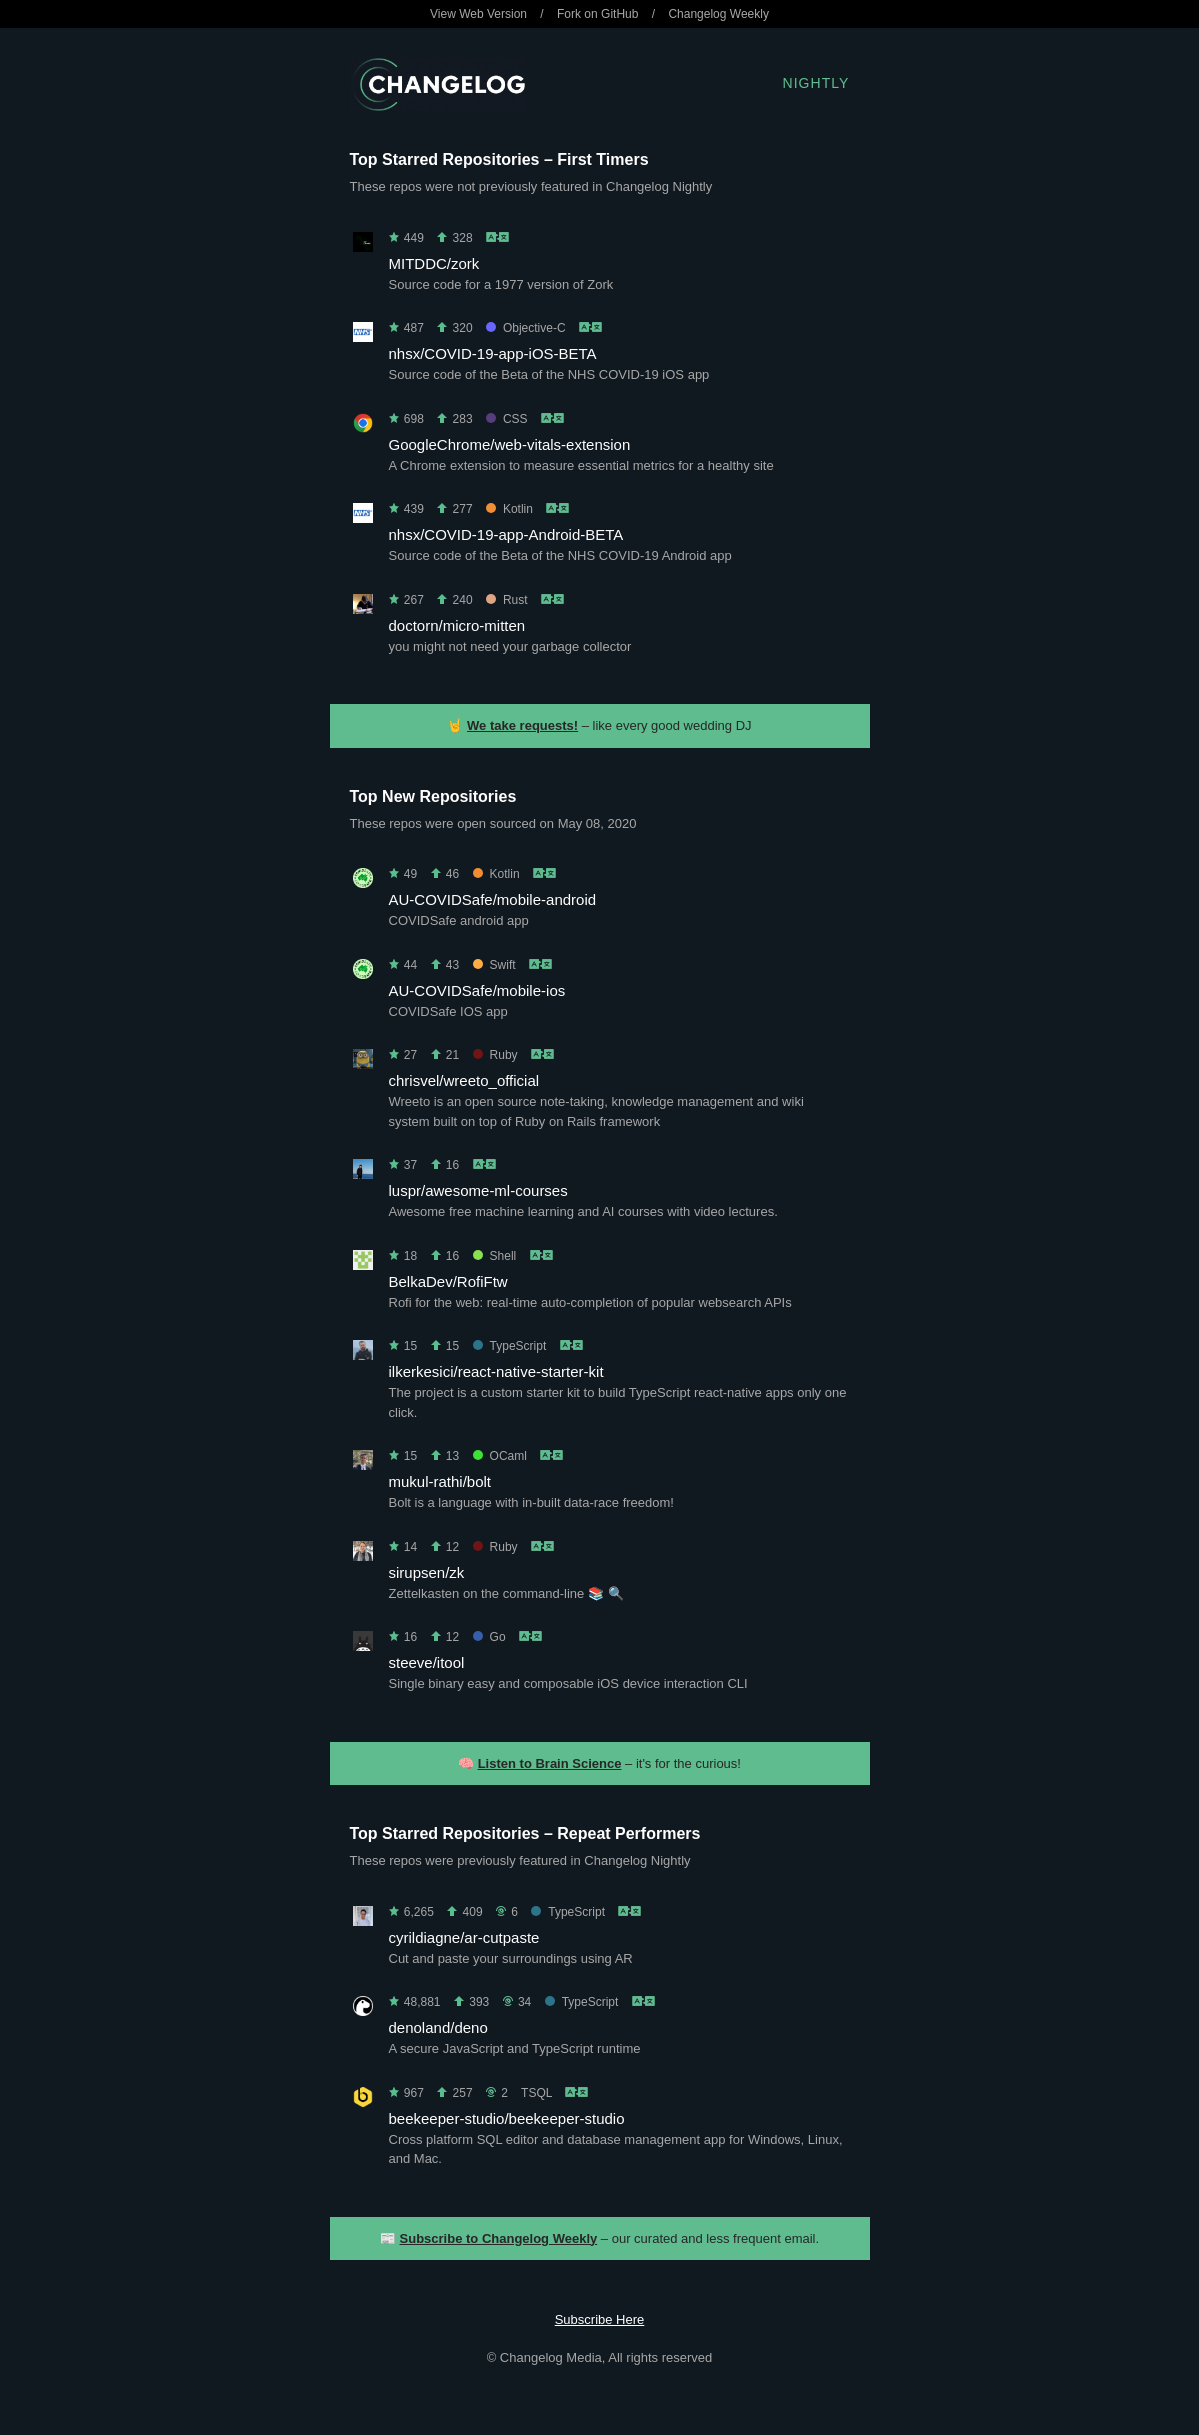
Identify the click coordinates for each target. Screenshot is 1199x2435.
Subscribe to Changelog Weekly (499, 2238)
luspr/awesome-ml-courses (478, 1190)
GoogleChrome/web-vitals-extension (510, 444)
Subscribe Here (600, 2319)
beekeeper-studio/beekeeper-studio (507, 2118)
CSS (507, 419)
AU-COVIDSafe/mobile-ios (477, 990)
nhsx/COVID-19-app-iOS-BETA (493, 353)
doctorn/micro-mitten (457, 625)
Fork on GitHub (597, 14)
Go (489, 1637)
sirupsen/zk (427, 1572)
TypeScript (510, 1346)
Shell (495, 1256)
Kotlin (509, 509)
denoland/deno (438, 2027)
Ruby (495, 1055)
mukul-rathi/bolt (440, 1481)
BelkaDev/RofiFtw (448, 1281)
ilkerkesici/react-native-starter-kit (496, 1371)
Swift (494, 965)
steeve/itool (427, 1662)
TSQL (536, 2093)
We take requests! (522, 725)
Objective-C (526, 328)
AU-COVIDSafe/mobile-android (493, 899)
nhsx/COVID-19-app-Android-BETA (506, 534)
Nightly (816, 83)
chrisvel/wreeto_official (464, 1080)
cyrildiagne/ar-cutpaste (464, 1937)
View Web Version (478, 14)
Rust (507, 600)
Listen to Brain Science (550, 1763)
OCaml (500, 1456)
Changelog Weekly (718, 14)
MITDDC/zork (434, 263)
